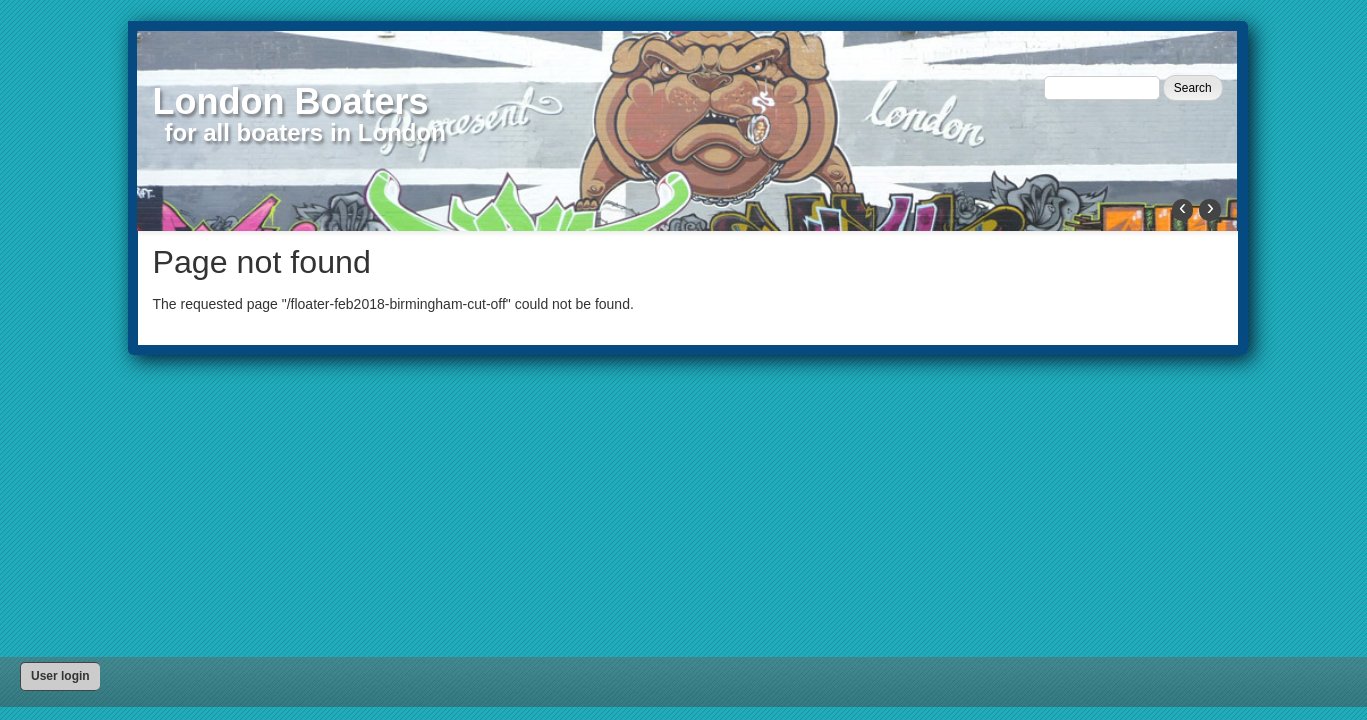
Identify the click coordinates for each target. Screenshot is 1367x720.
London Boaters (291, 101)
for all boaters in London (305, 132)
